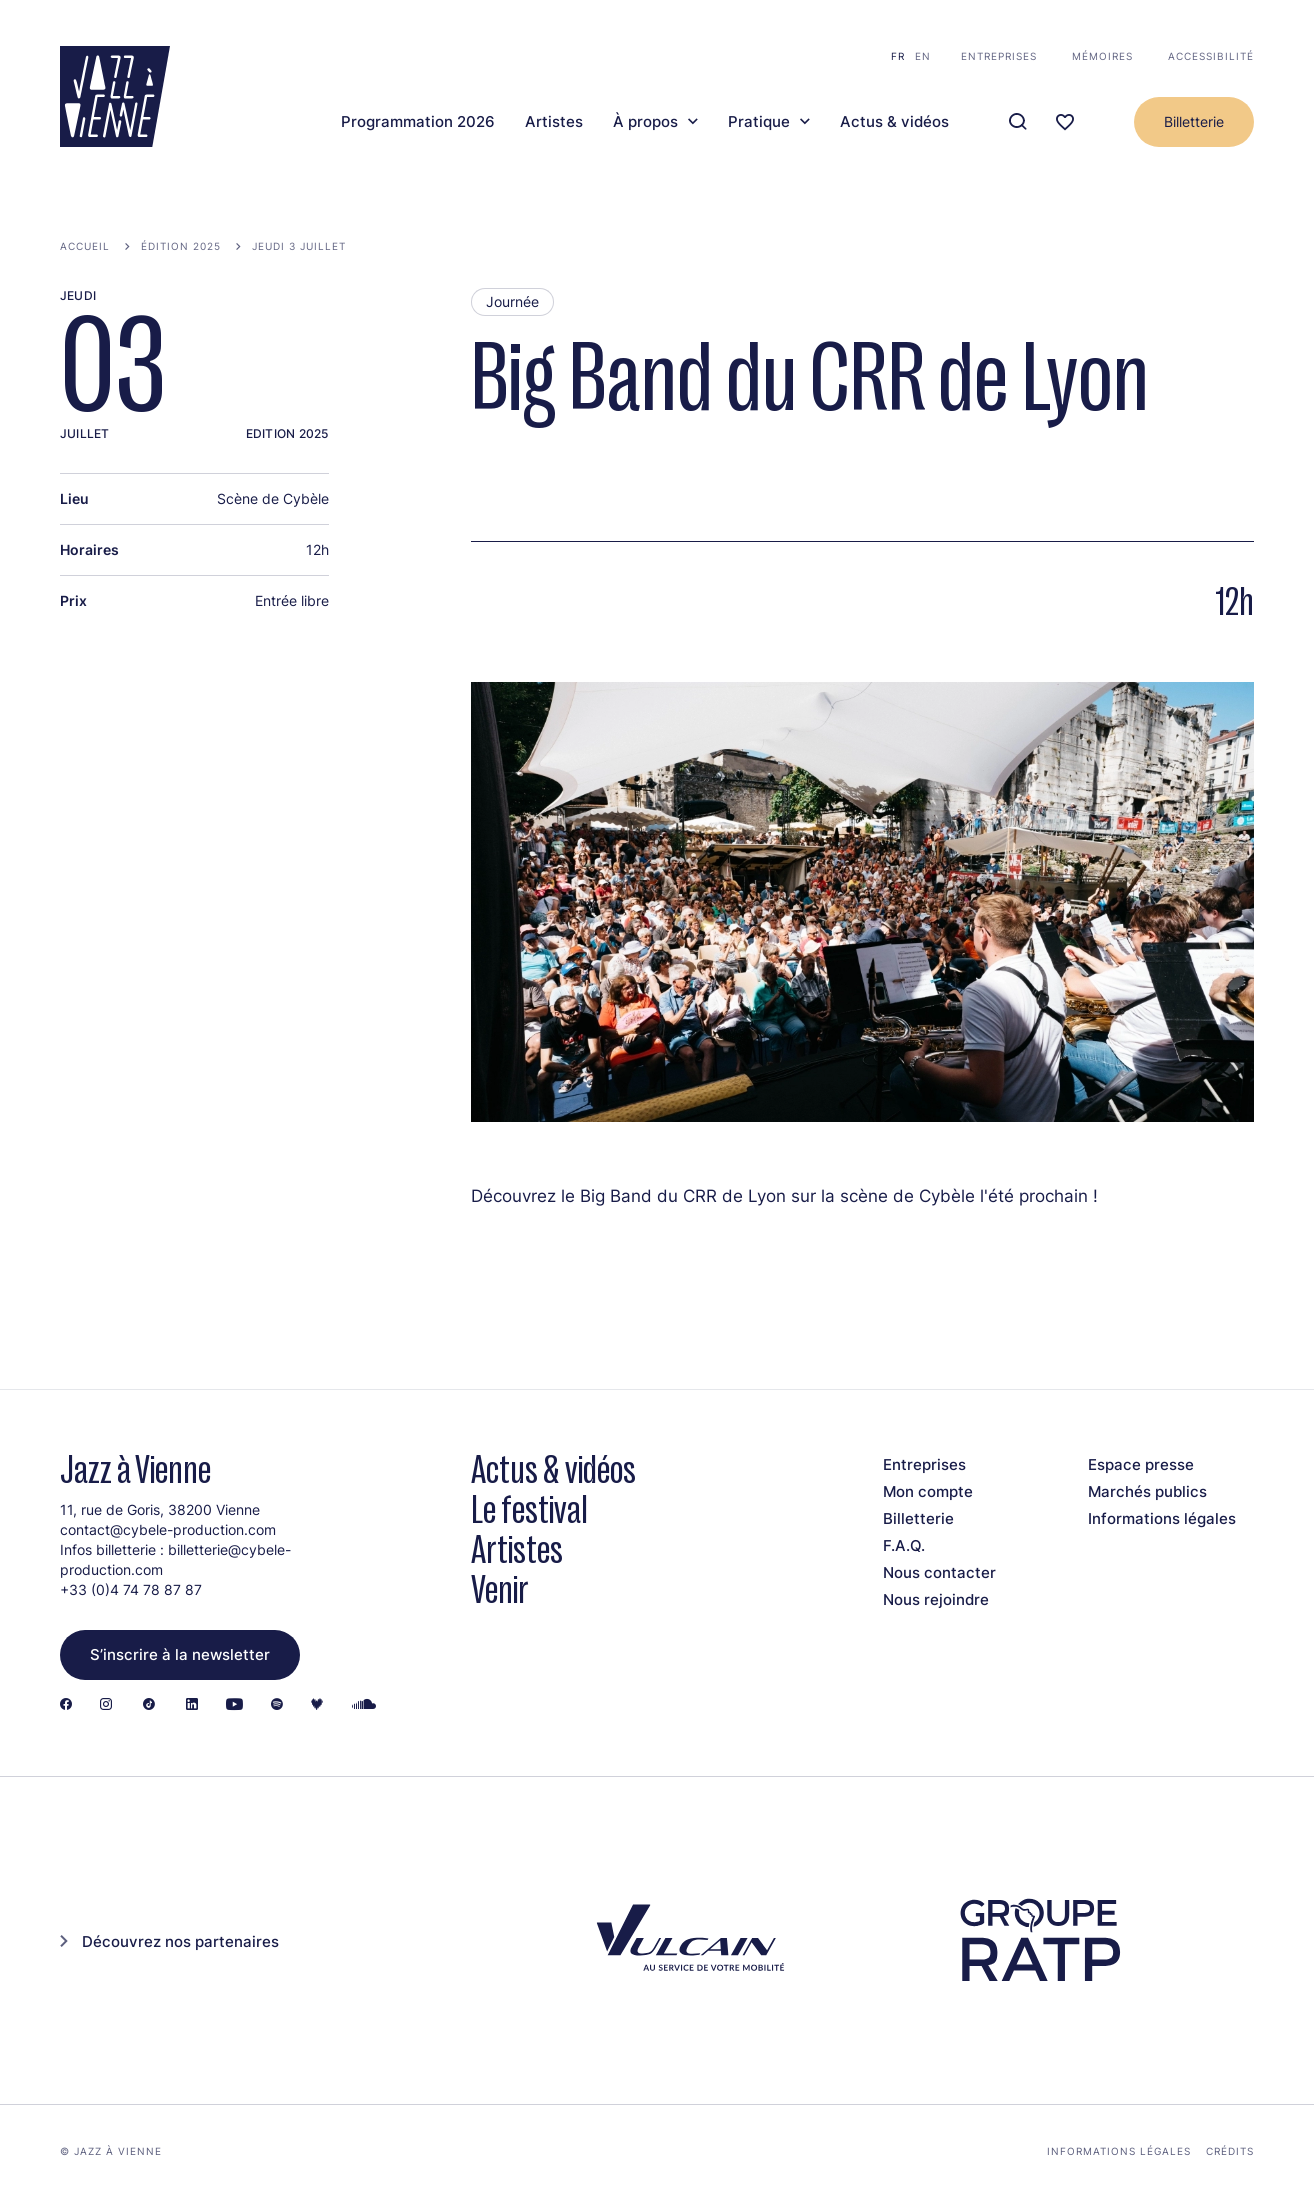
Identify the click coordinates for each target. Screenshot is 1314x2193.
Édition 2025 (181, 246)
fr (898, 56)
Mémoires (1102, 56)
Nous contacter (939, 1572)
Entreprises (999, 56)
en (923, 56)
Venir (500, 1589)
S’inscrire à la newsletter (180, 1654)
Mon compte (928, 1491)
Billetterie (1194, 121)
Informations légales (1162, 1518)
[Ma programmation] (1065, 122)
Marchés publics (1147, 1491)
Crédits (1230, 2151)
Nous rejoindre (936, 1599)
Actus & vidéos (894, 122)
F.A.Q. (904, 1545)
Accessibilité (1211, 56)
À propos (645, 122)
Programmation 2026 (418, 122)
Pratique (759, 122)
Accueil (85, 246)
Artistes (554, 122)
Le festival (529, 1509)
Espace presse (1141, 1464)
